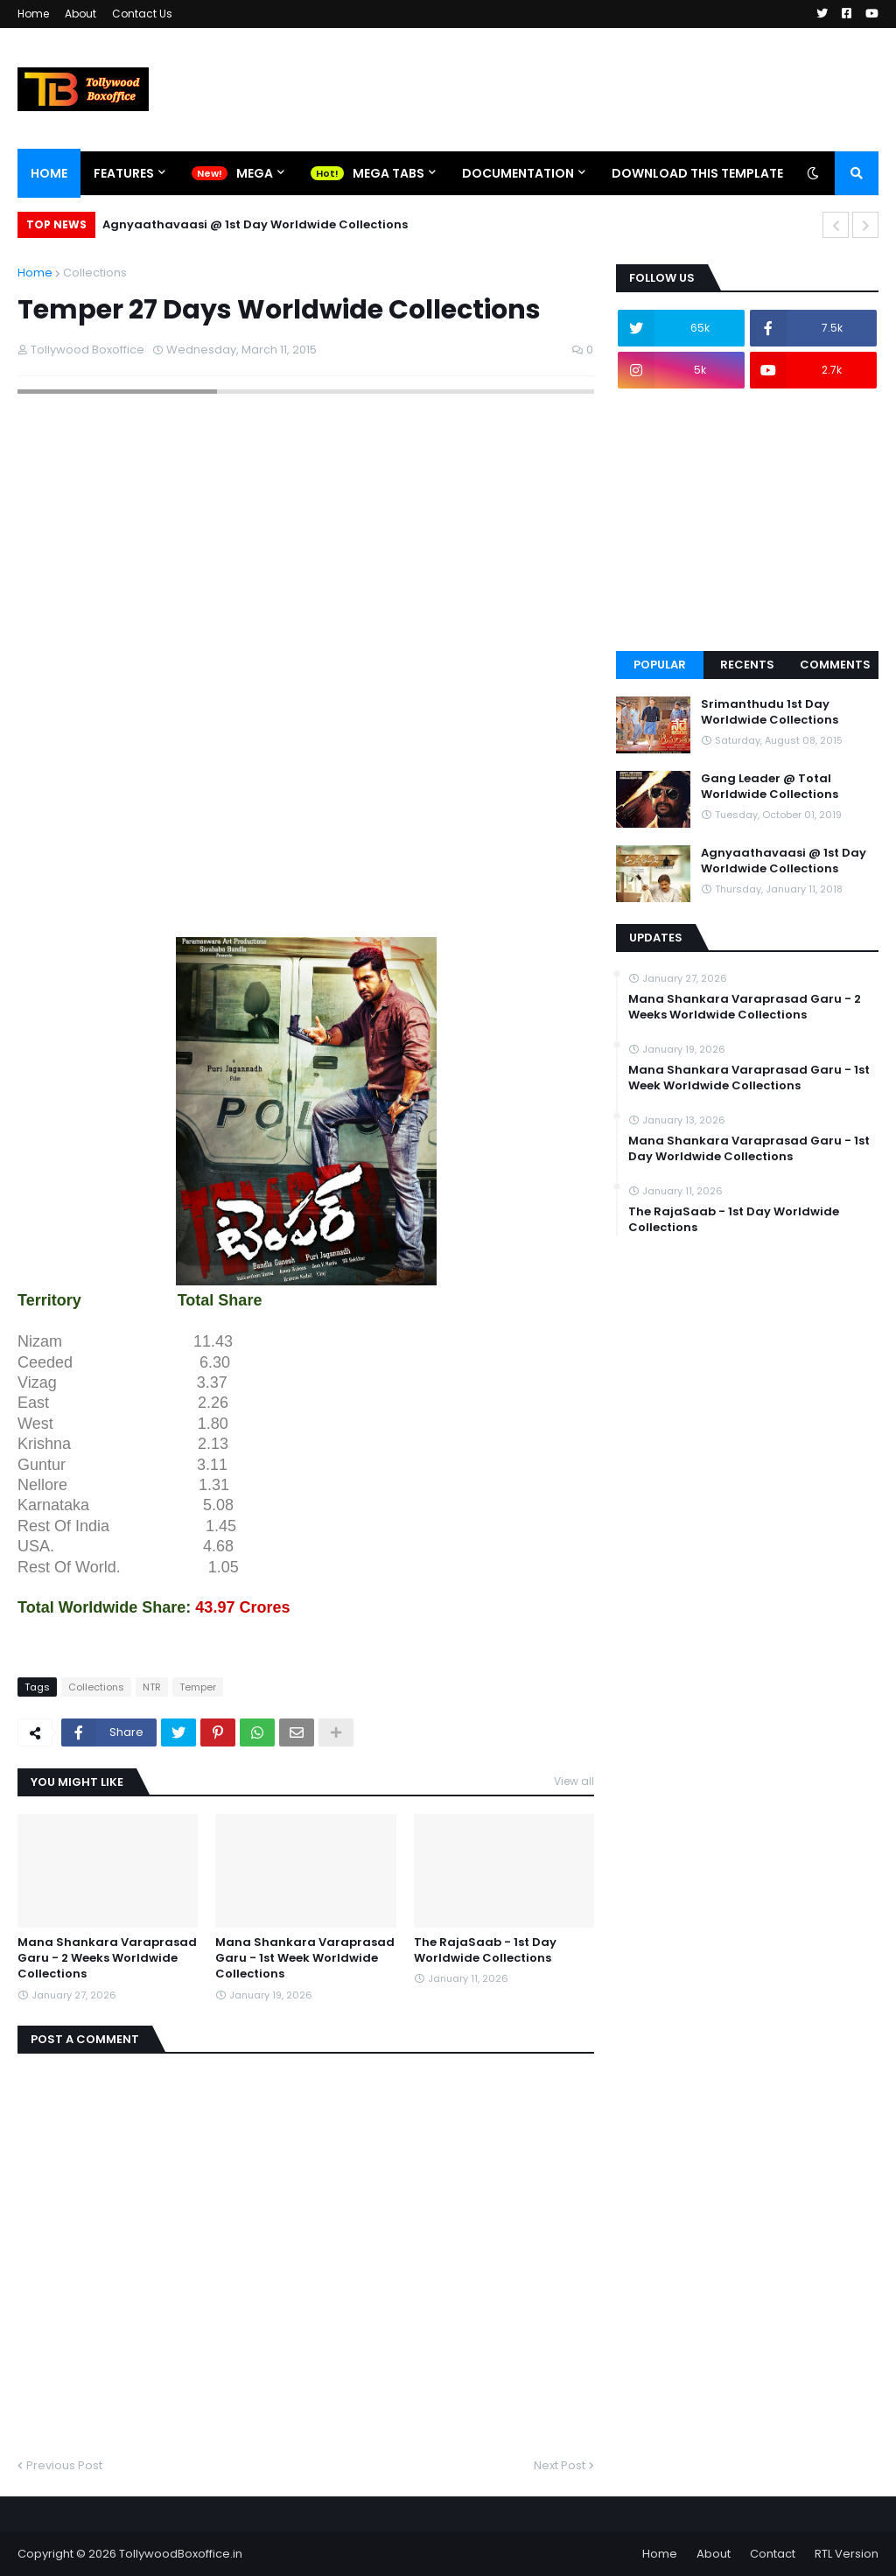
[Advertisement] (336, 891)
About (80, 13)
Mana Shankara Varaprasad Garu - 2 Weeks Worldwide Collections (107, 1958)
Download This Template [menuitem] (697, 173)
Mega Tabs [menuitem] (388, 173)
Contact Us (142, 13)
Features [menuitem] (124, 173)
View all (574, 1781)
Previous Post (64, 2465)
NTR (152, 1687)
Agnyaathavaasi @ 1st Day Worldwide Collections (255, 224)
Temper (197, 1687)
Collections (95, 272)
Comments (835, 664)
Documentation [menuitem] (518, 173)
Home (33, 13)
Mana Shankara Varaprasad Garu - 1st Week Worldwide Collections (305, 1958)
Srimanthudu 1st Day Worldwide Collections (769, 712)
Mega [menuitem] (254, 173)
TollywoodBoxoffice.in (180, 2553)
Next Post (559, 2465)
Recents (747, 664)
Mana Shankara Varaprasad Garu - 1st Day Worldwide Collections (749, 1149)
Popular (660, 664)
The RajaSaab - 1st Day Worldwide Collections (485, 1950)
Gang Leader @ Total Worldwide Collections (769, 786)
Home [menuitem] (49, 173)
